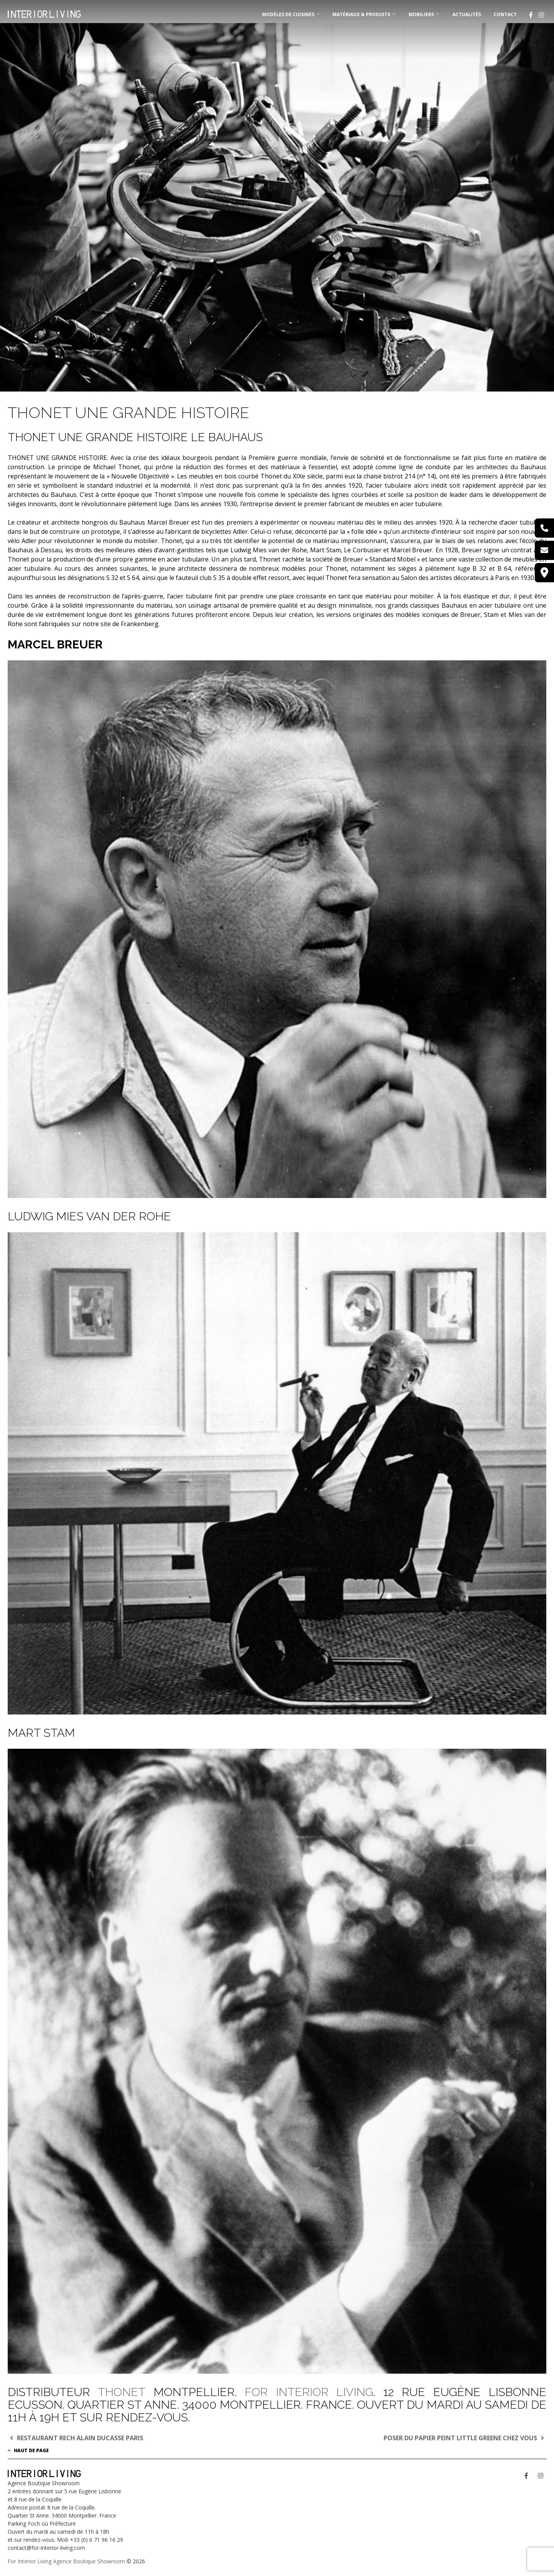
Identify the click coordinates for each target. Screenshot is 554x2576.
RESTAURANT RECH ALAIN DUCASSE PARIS (75, 2438)
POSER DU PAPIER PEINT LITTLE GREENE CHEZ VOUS (465, 2438)
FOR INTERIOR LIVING (309, 2392)
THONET (121, 2392)
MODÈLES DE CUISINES (288, 14)
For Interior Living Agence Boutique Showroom (66, 2561)
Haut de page (28, 2450)
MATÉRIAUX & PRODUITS (361, 14)
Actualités (466, 14)
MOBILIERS (421, 14)
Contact (505, 14)
